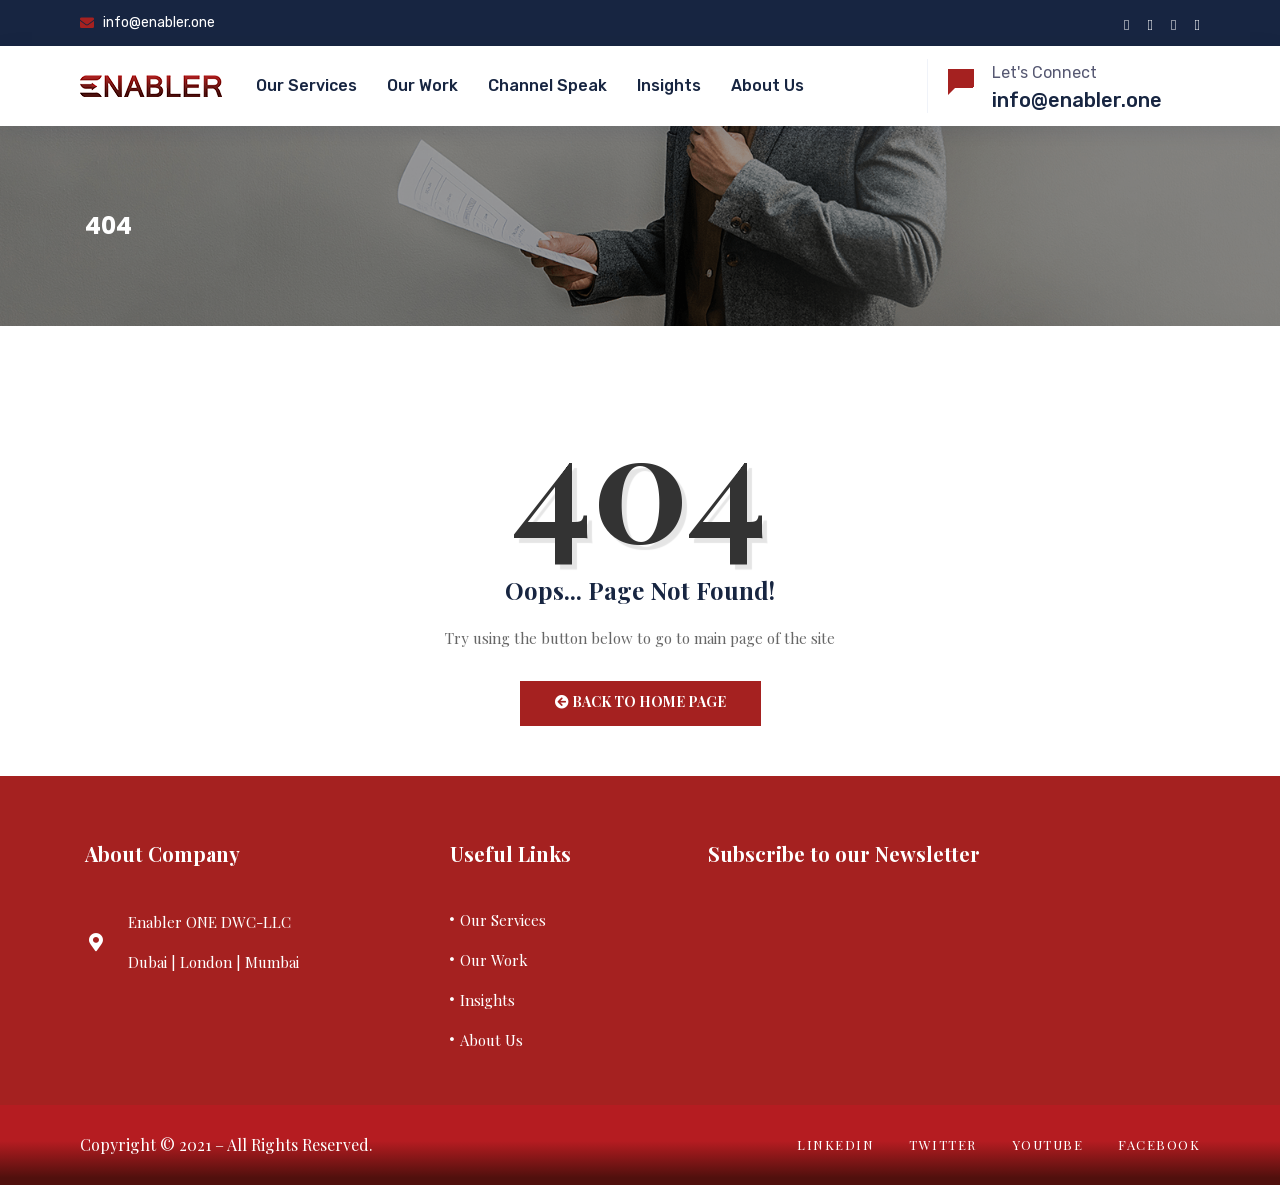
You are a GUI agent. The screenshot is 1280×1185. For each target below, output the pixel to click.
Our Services (306, 85)
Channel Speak (547, 85)
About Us (767, 85)
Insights (669, 85)
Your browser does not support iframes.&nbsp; (942, 967)
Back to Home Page (640, 701)
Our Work (422, 85)
